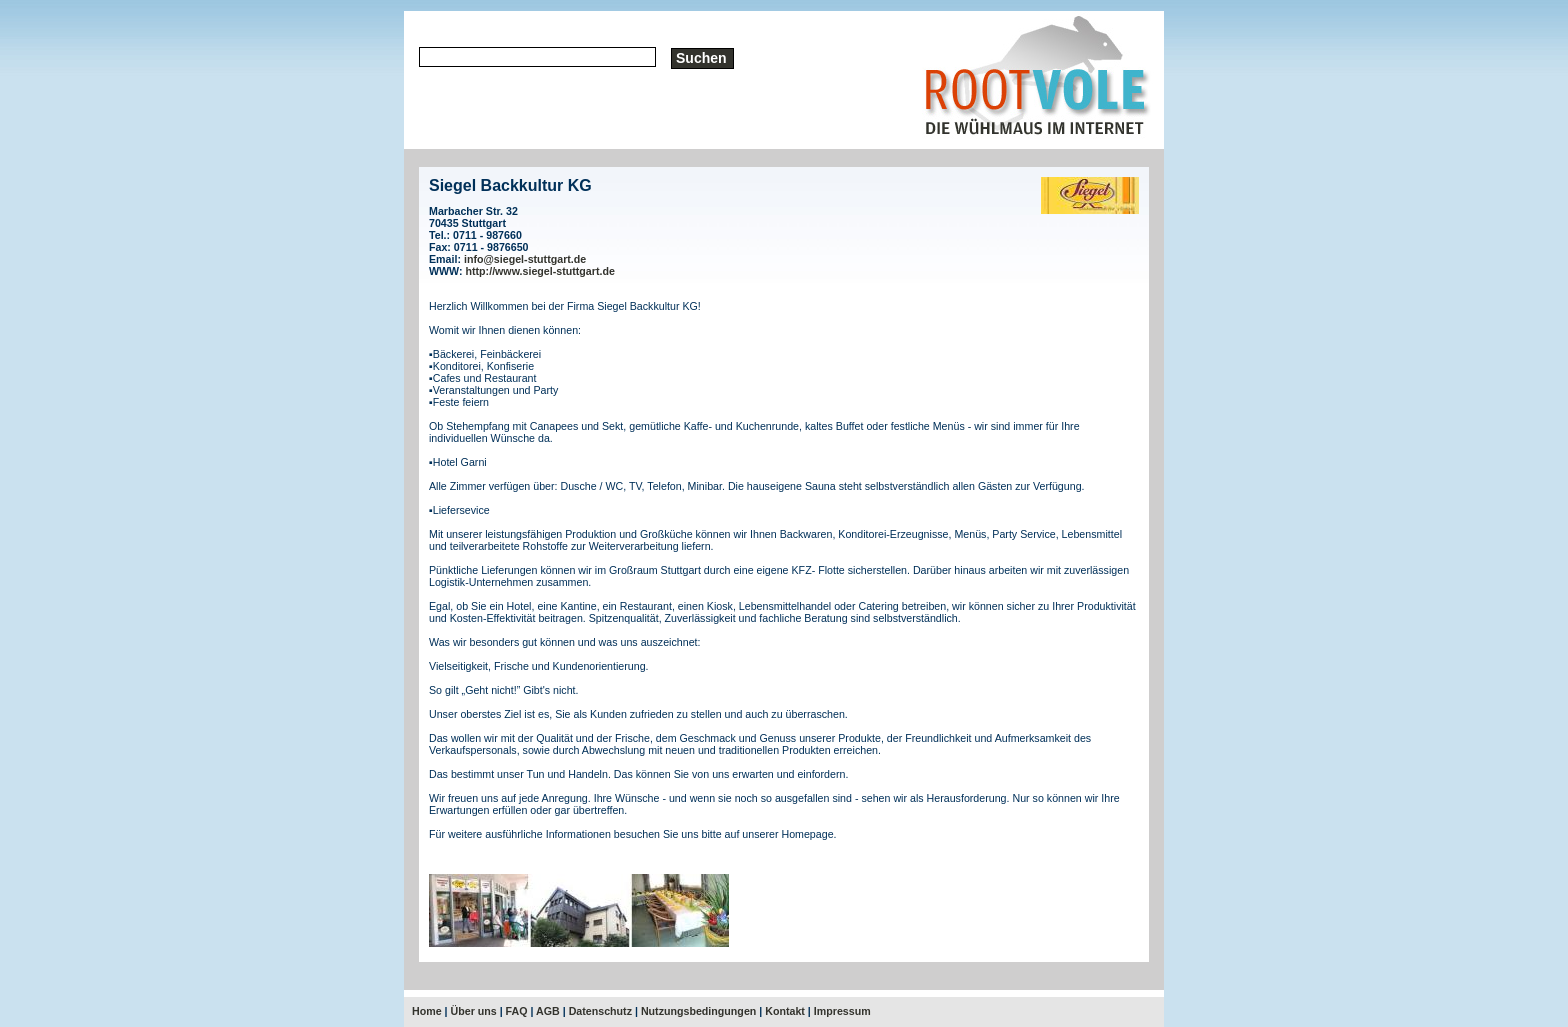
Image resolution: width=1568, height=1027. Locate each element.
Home (427, 1011)
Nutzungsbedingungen (698, 1011)
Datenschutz (600, 1011)
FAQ (517, 1011)
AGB (548, 1011)
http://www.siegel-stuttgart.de (540, 271)
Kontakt (785, 1011)
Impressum (842, 1011)
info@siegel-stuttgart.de (525, 259)
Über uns (474, 1011)
